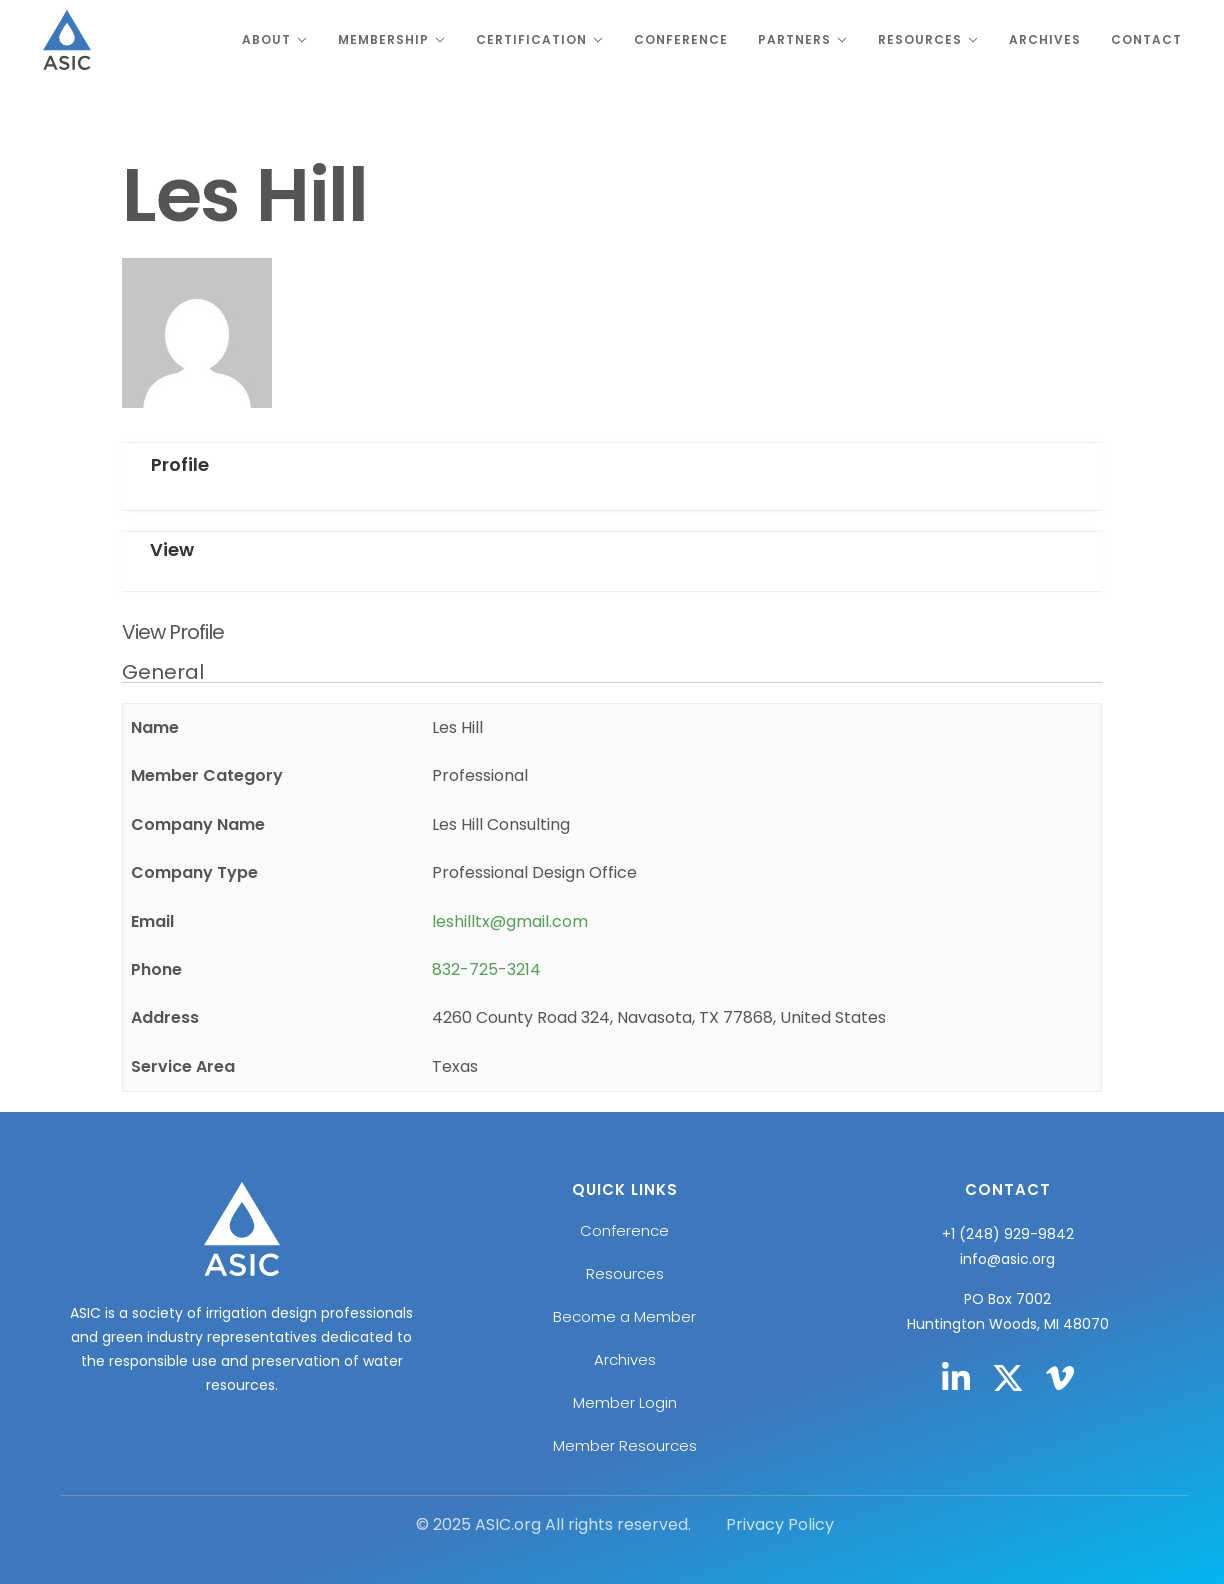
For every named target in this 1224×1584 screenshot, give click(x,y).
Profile (180, 464)
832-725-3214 (486, 969)
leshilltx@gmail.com (510, 921)
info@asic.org (1007, 1259)
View (172, 549)
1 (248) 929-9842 (1012, 1234)
